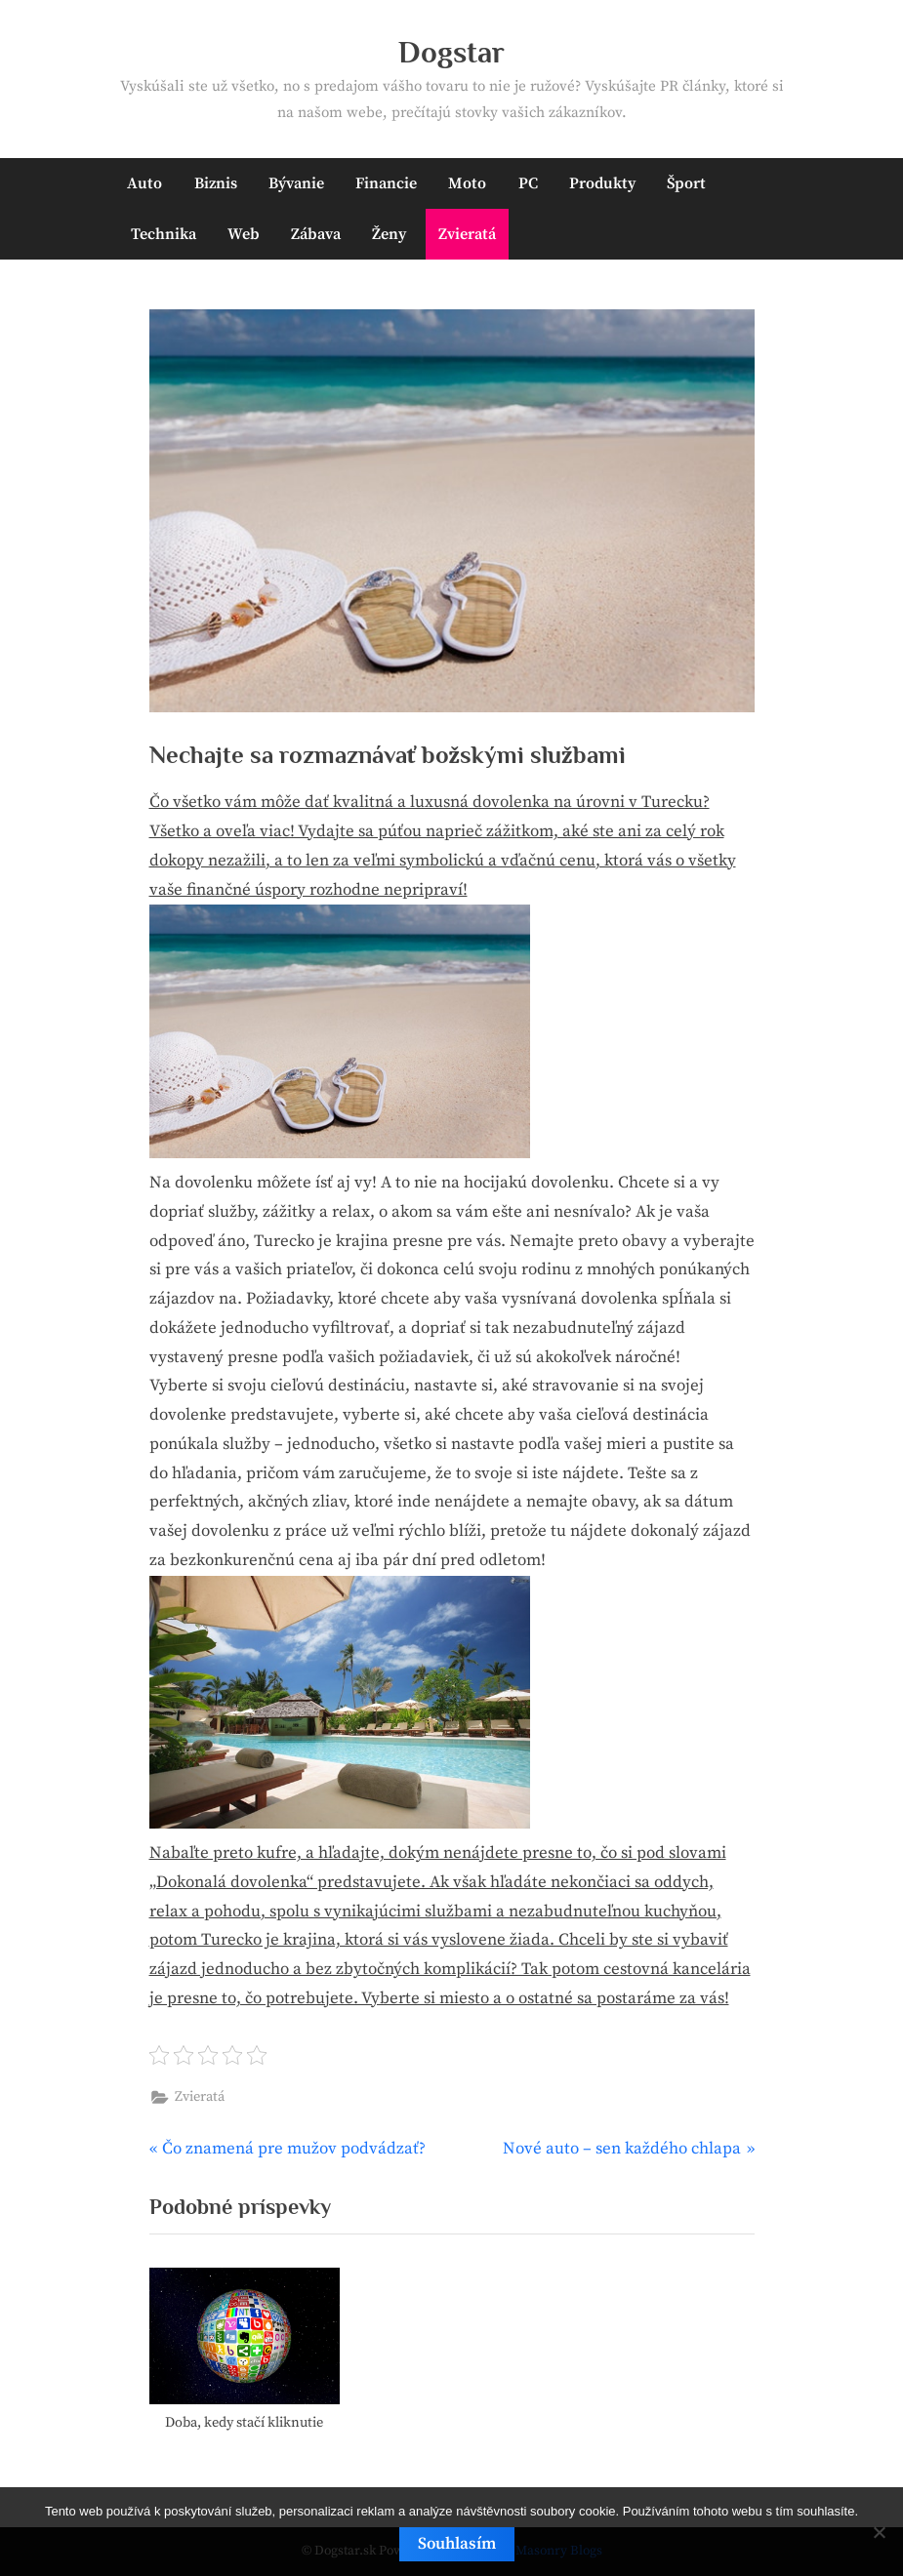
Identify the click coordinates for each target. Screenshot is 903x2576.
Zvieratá (467, 234)
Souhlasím (457, 2544)
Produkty (602, 183)
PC (528, 183)
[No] (878, 2532)
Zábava (316, 234)
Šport (686, 183)
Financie (386, 183)
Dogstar (451, 52)
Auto (144, 183)
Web (243, 234)
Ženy (389, 234)
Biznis (215, 183)
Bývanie (296, 183)
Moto (467, 183)
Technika (163, 234)
